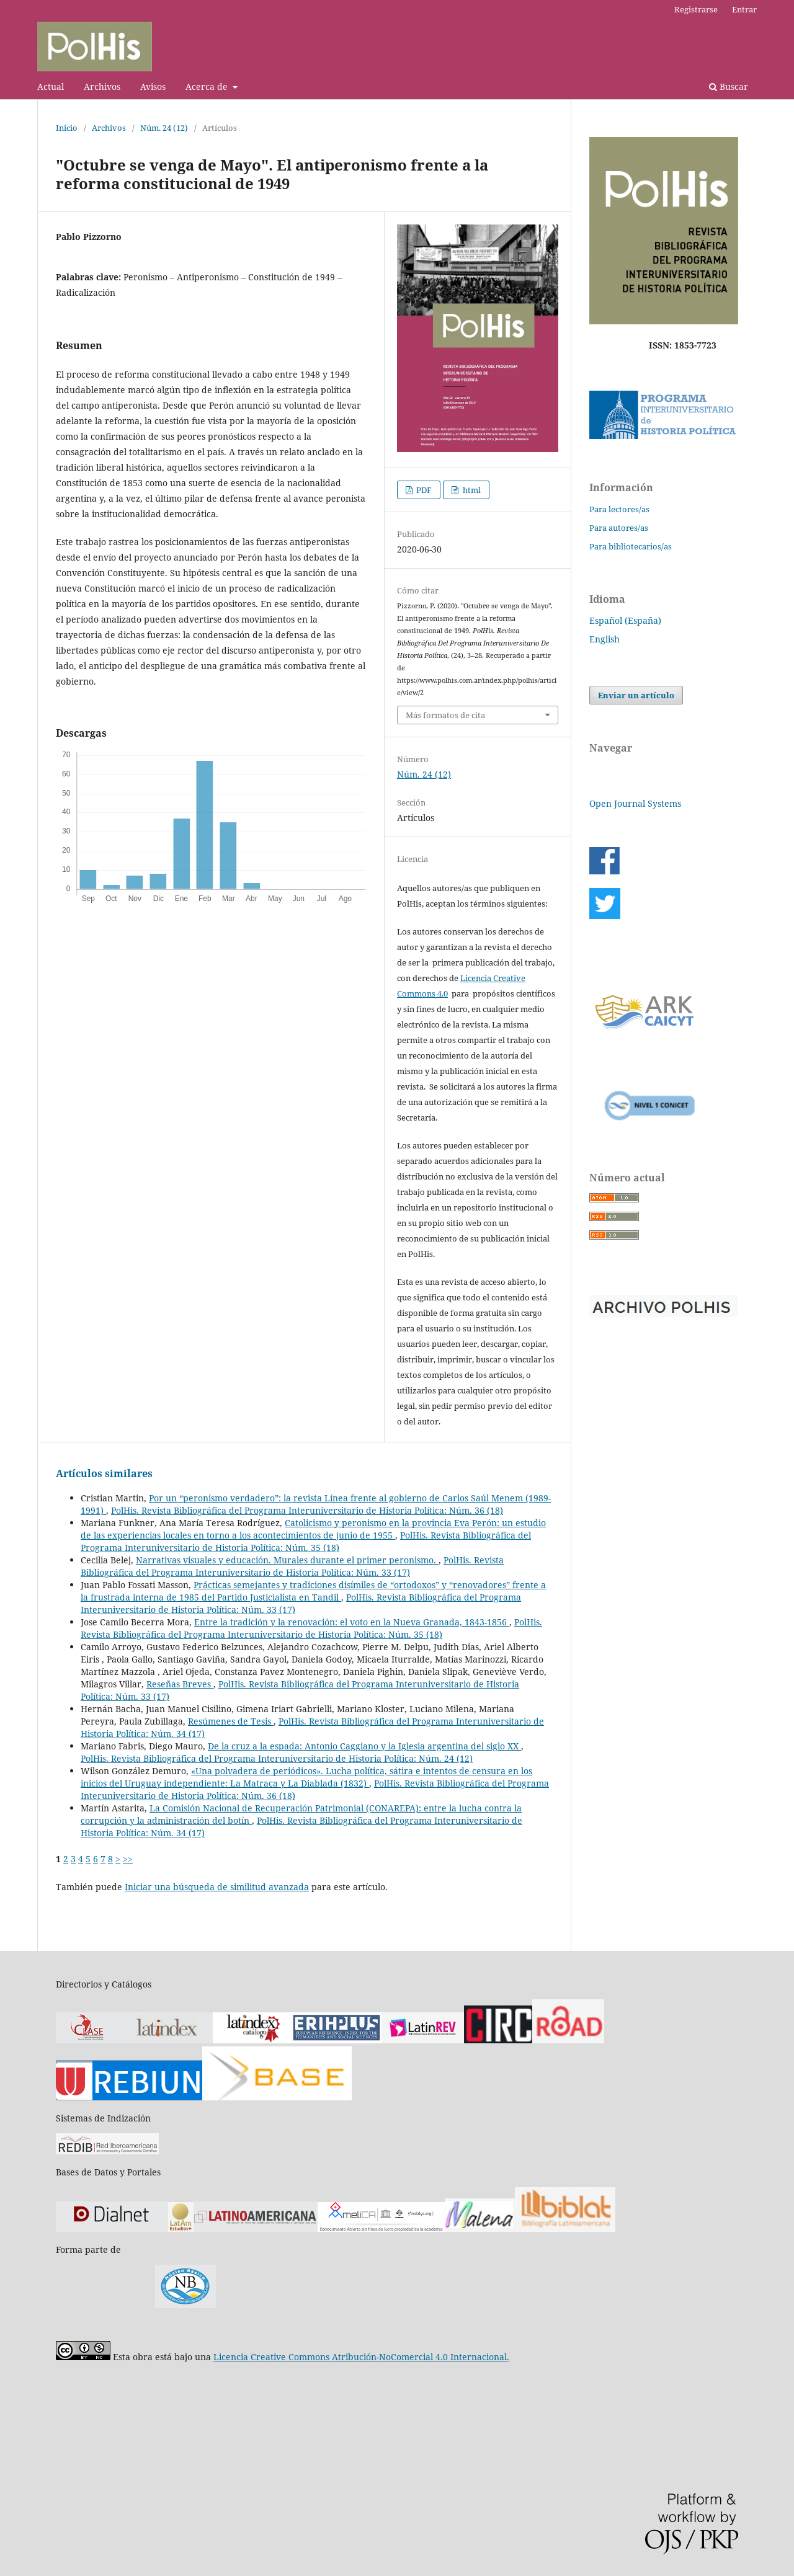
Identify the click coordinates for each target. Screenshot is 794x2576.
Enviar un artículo (636, 695)
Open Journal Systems (635, 803)
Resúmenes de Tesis (231, 1721)
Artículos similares (104, 1473)
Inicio (67, 127)
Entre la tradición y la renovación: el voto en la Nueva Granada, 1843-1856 (351, 1622)
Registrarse (696, 9)
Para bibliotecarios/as (630, 546)
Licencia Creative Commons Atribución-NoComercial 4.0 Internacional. (361, 2357)
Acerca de (207, 86)
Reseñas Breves (179, 1684)
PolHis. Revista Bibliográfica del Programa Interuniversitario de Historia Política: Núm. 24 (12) (277, 1758)
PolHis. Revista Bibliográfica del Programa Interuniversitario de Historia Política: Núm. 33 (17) (292, 1566)
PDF (423, 489)
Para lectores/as (619, 509)
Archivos (102, 86)
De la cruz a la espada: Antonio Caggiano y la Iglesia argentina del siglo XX (364, 1746)
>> (128, 1859)
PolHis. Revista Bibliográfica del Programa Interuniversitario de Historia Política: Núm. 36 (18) (307, 1510)
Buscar (728, 86)
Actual (50, 86)
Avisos (153, 86)
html (471, 489)
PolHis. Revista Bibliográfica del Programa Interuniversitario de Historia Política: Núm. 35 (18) (306, 1541)
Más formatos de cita (445, 715)
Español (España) (625, 620)
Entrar (744, 9)
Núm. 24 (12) (164, 127)
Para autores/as (618, 527)
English (604, 639)
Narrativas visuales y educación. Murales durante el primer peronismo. (287, 1560)
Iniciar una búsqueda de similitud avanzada (217, 1887)
